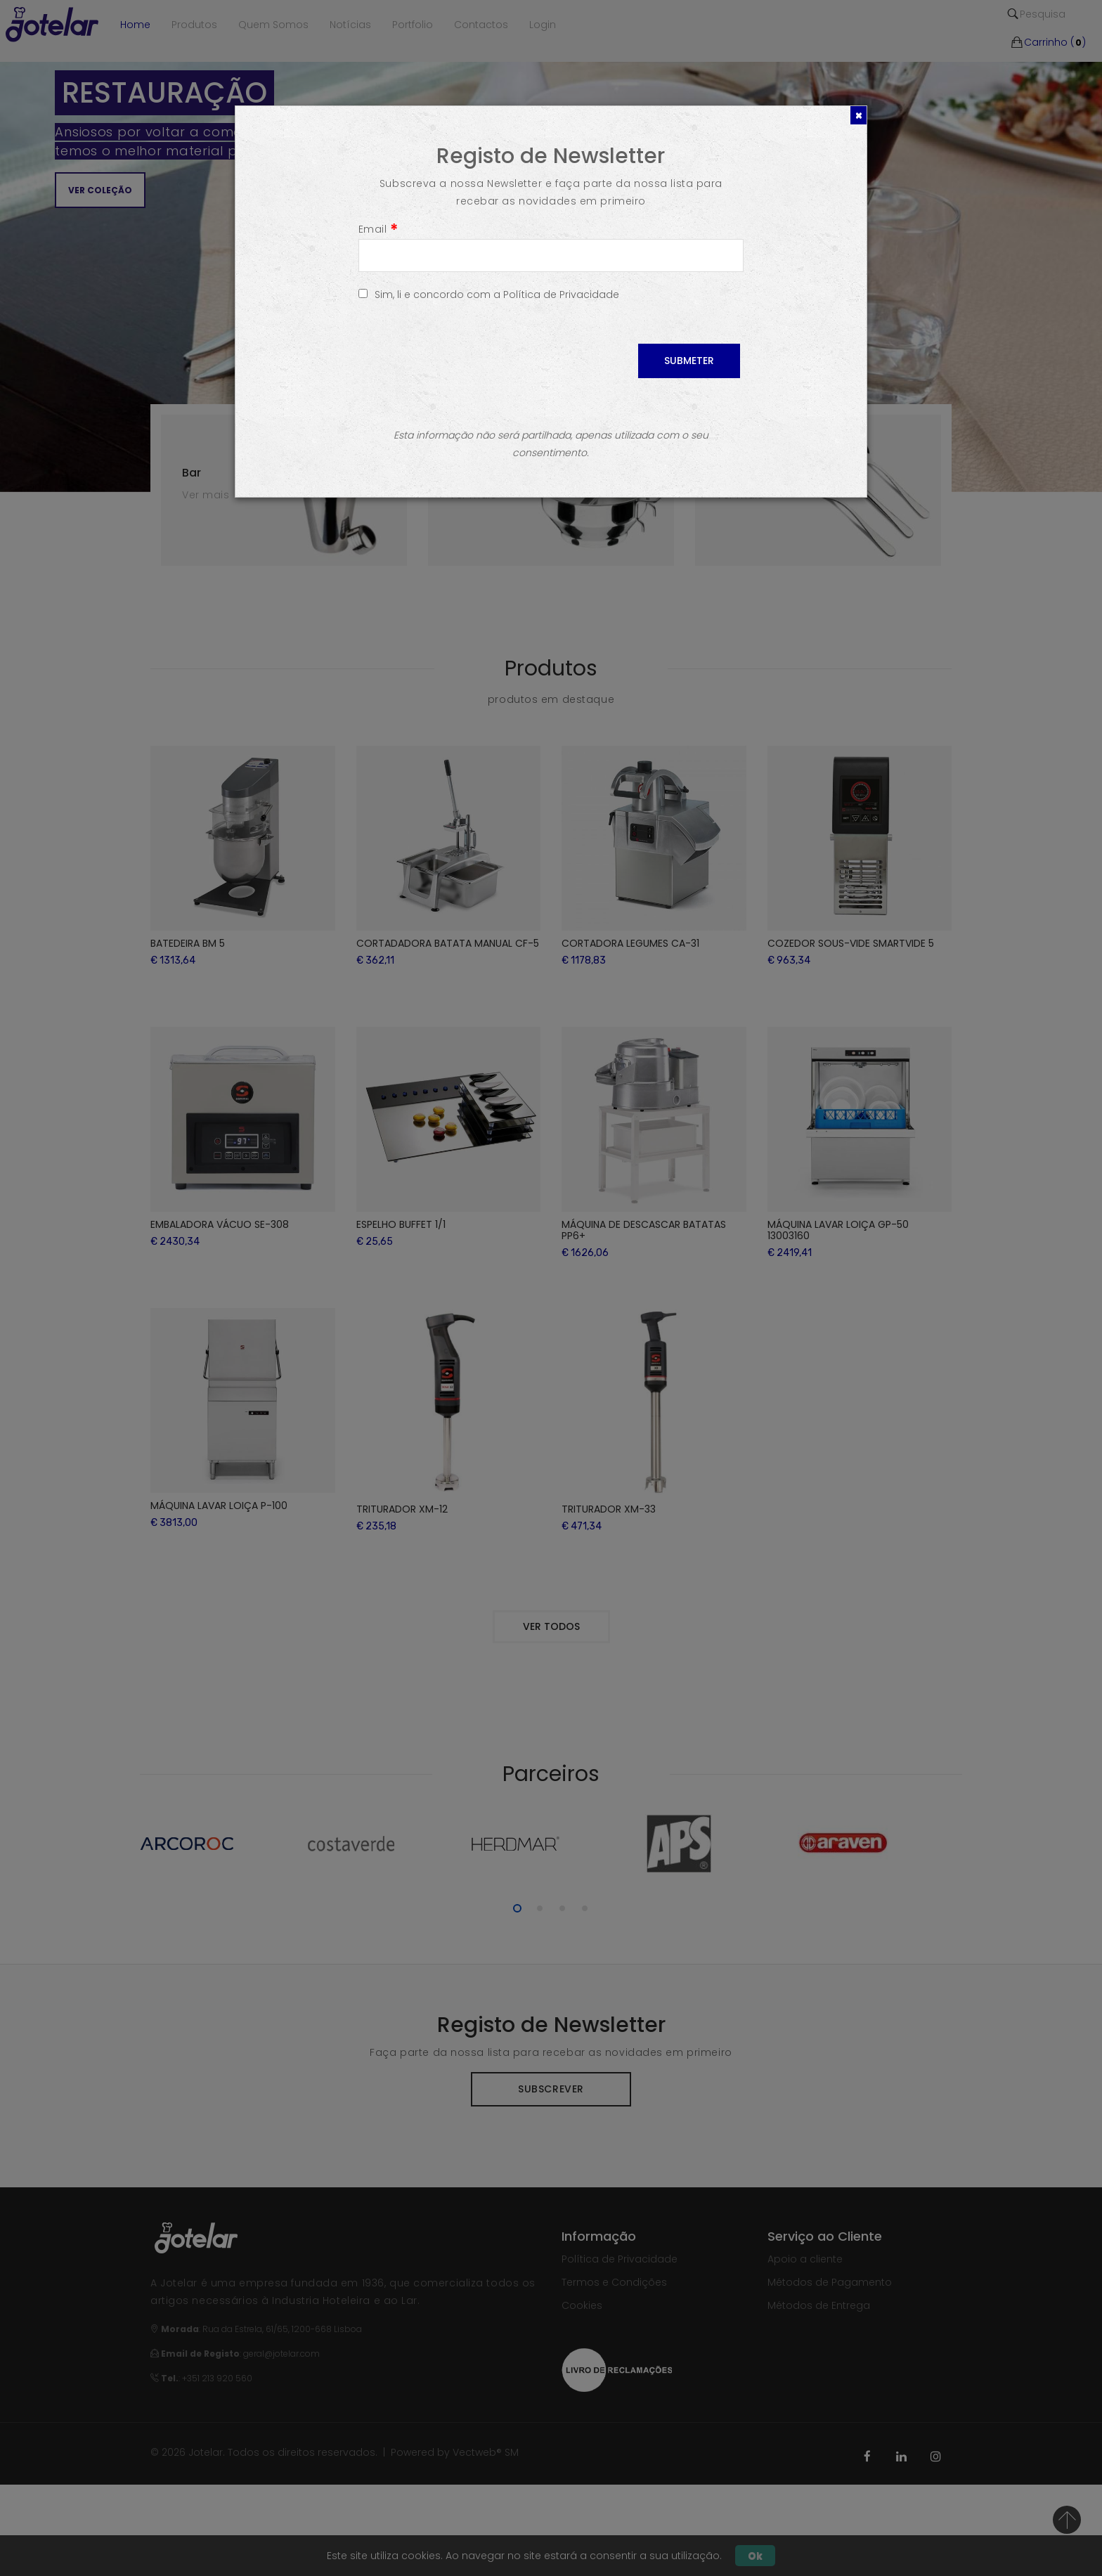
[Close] (858, 115)
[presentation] (465, 371)
